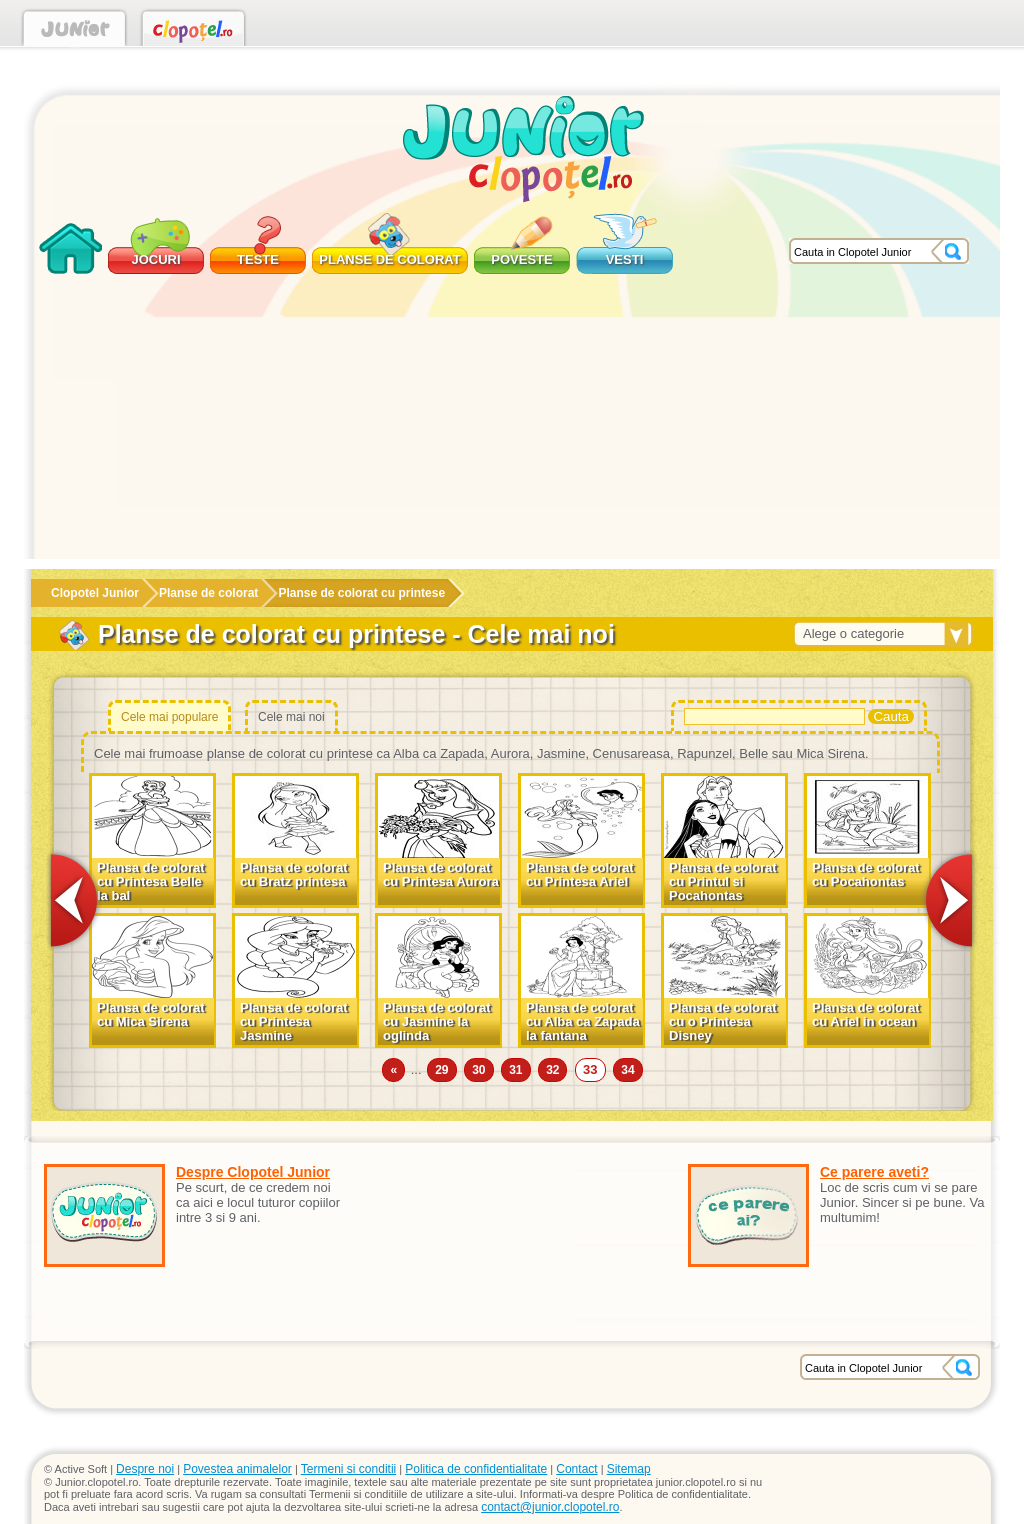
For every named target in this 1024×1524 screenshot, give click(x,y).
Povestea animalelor (237, 1469)
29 (441, 1070)
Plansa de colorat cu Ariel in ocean (866, 1014)
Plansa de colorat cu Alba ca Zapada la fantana (583, 1021)
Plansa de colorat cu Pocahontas (866, 874)
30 (478, 1070)
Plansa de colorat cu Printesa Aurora (441, 874)
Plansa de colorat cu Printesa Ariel (580, 874)
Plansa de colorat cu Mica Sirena (151, 1014)
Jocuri (155, 259)
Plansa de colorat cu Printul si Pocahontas (723, 881)
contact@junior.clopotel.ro (550, 1507)
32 (552, 1070)
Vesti (625, 259)
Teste (258, 259)
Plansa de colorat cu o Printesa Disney (723, 1021)
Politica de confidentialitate (476, 1469)
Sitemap (629, 1469)
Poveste (521, 259)
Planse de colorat (389, 259)
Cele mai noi (291, 717)
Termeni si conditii (348, 1469)
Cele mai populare (169, 717)
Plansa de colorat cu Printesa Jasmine (294, 1021)
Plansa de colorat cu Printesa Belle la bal (151, 881)
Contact (576, 1469)
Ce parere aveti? (874, 1172)
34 (627, 1070)
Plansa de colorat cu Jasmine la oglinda (437, 1021)
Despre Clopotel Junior (253, 1172)
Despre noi (145, 1469)
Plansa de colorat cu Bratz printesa (294, 874)
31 (515, 1070)
